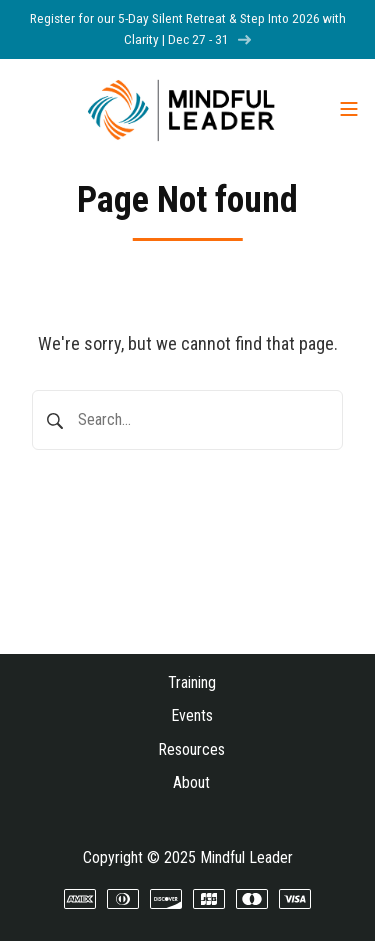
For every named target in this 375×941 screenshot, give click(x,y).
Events (192, 715)
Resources (191, 749)
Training (192, 682)
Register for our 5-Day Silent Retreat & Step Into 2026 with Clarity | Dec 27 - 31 (188, 29)
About (191, 782)
